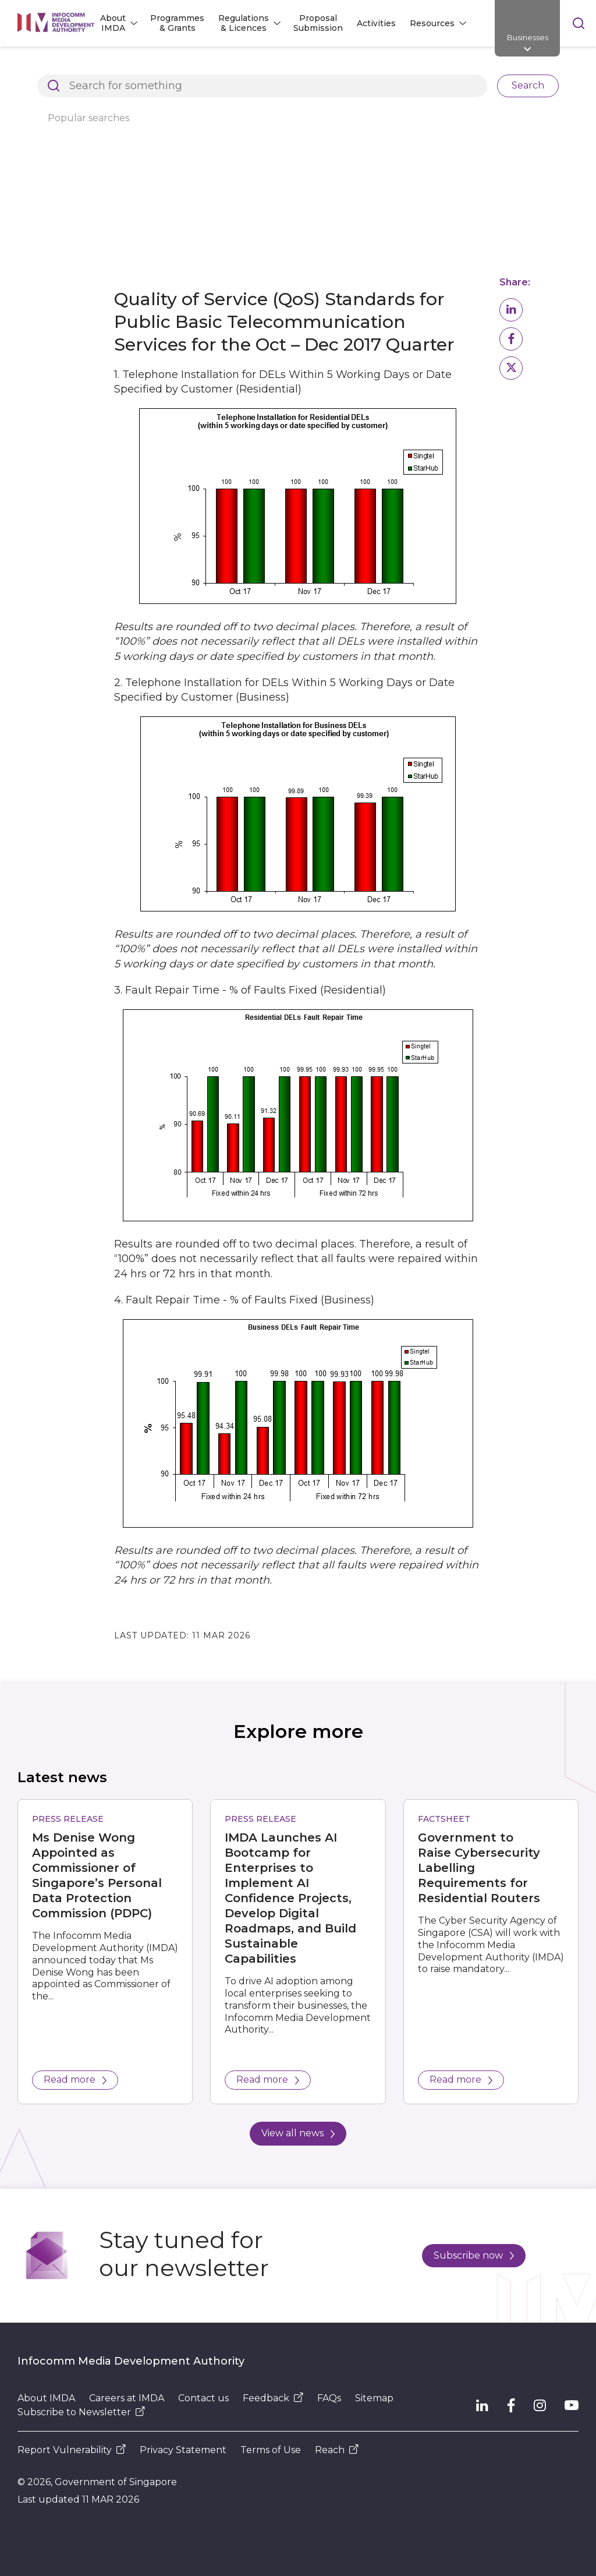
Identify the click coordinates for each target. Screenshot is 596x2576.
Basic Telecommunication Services (246, 85)
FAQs (329, 2398)
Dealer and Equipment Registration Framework (443, 66)
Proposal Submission (318, 23)
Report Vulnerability (71, 2449)
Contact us (203, 2398)
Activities (376, 23)
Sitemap (374, 2398)
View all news (298, 2133)
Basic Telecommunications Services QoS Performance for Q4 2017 (157, 105)
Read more (75, 2079)
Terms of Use (270, 2449)
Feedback (273, 2398)
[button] (511, 309)
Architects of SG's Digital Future (84, 66)
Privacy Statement (183, 2449)
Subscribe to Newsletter (81, 2412)
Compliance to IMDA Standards (83, 85)
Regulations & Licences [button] (243, 23)
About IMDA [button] (113, 23)
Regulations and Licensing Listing (248, 66)
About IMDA (46, 2398)
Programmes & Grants (177, 23)
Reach (337, 2449)
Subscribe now (474, 2255)
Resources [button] (432, 23)
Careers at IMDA (126, 2398)
